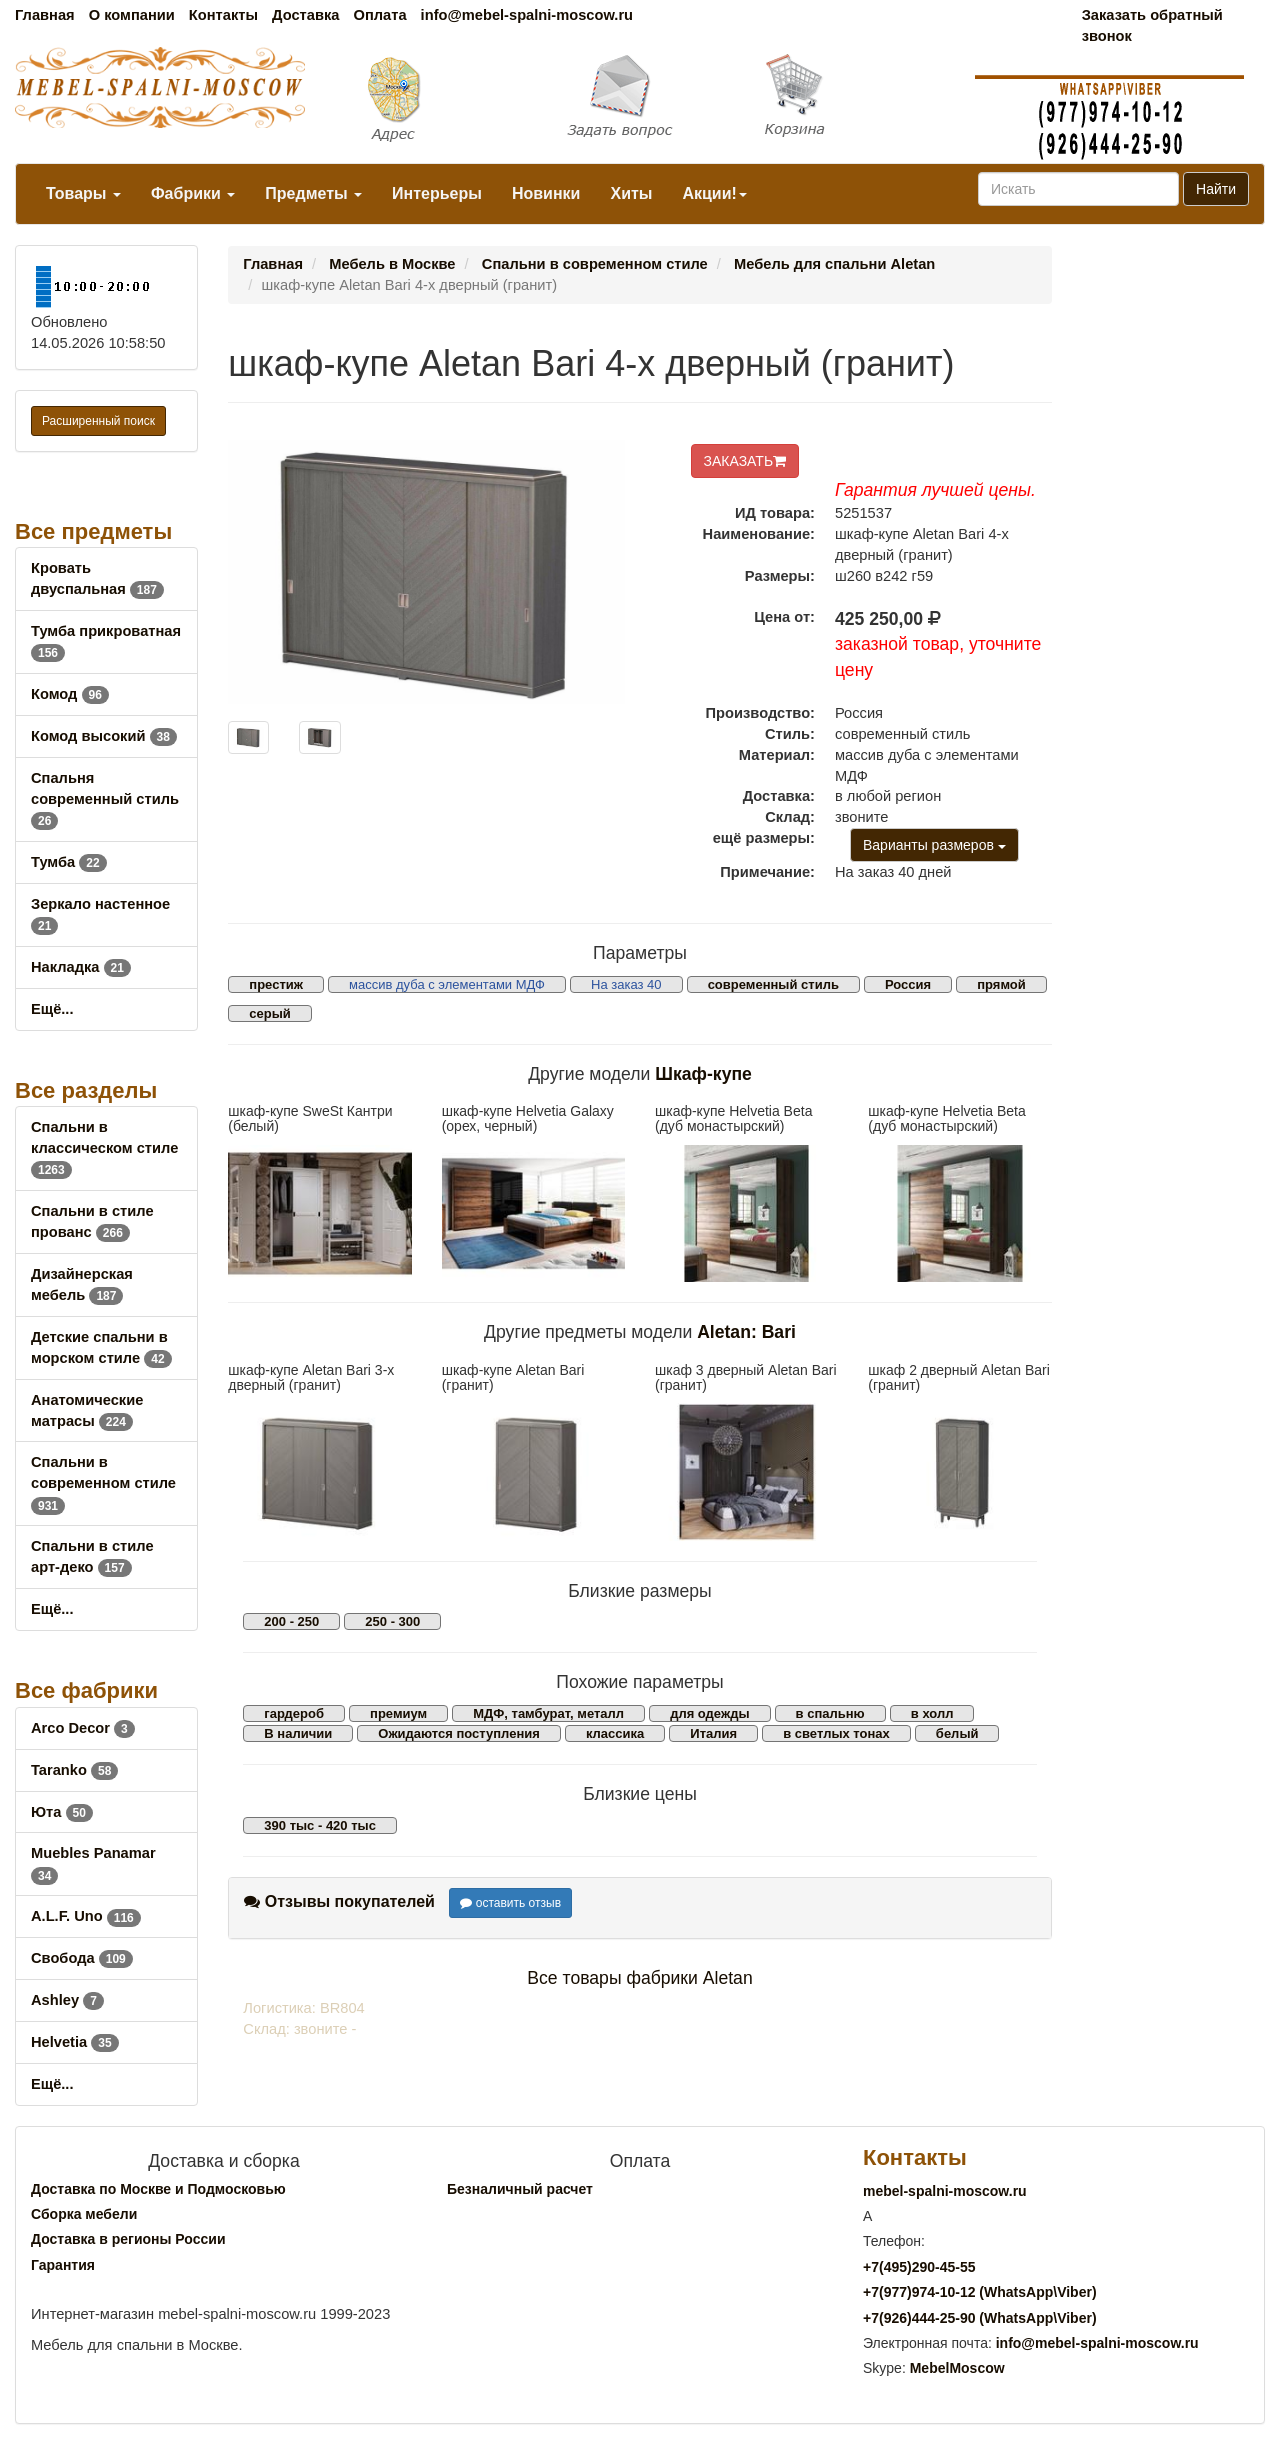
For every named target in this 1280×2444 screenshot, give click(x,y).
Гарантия (63, 2265)
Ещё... (52, 1009)
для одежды (709, 1713)
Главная (45, 15)
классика (615, 1733)
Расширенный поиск (98, 421)
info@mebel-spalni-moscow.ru (527, 15)
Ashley (67, 2000)
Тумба (69, 862)
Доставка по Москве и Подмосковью (158, 2189)
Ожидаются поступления (459, 1733)
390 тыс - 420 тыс (320, 1825)
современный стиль (773, 984)
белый (957, 1733)
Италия (713, 1733)
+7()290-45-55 (919, 2267)
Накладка (81, 967)
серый (270, 1013)
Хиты (631, 193)
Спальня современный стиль (105, 799)
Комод (70, 694)
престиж (276, 984)
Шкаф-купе (703, 1074)
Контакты (223, 15)
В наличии (298, 1733)
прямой (1001, 984)
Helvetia (75, 2042)
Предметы (313, 193)
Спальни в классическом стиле (104, 1148)
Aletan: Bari (746, 1332)
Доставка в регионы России (128, 2239)
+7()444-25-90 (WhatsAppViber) (980, 2318)
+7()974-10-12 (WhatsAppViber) (980, 2292)
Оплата (379, 15)
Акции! (714, 193)
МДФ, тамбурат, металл (548, 1713)
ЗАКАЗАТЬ (745, 461)
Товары (83, 193)
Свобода (82, 1958)
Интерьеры (437, 193)
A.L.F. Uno (86, 1916)
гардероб (294, 1713)
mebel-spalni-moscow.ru (945, 2191)
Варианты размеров (934, 845)
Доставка (305, 15)
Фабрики (193, 193)
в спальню (830, 1713)
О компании (132, 15)
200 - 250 (291, 1621)
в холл (932, 1713)
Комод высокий (104, 736)
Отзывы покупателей (339, 1901)
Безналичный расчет (520, 2189)
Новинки (546, 193)
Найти (1216, 189)
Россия (908, 984)
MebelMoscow (957, 2368)
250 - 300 (392, 1621)
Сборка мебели (84, 2214)
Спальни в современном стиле (103, 1483)
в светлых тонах (836, 1733)
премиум (398, 1713)
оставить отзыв (510, 1903)
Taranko (74, 1770)
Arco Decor (83, 1728)
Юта (62, 1812)
